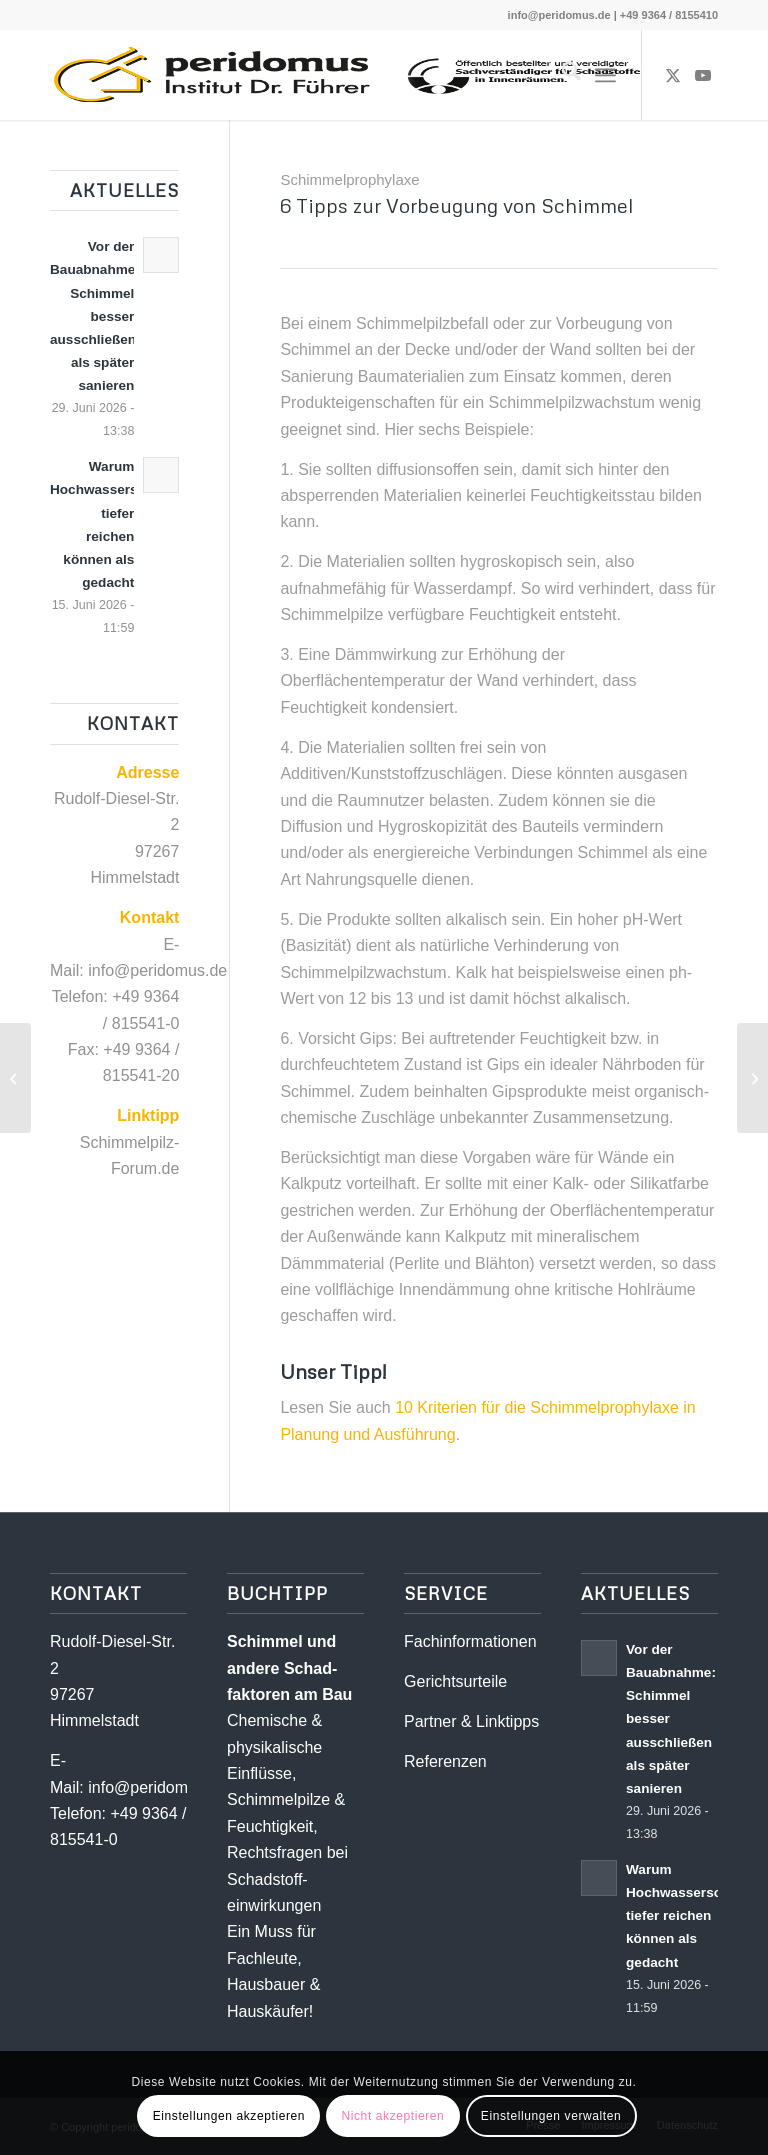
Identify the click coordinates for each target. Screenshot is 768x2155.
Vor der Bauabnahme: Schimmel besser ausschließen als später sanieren (95, 316)
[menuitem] (561, 75)
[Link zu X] (673, 75)
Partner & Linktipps (471, 1721)
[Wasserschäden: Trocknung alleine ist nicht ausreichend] (15, 1078)
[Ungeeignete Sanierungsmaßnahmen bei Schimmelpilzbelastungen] (752, 1078)
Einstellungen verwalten (551, 2116)
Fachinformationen (470, 1641)
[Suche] (561, 75)
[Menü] (605, 75)
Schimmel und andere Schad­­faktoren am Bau (289, 1668)
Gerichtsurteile (455, 1681)
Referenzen (445, 1761)
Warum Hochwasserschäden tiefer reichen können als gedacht (693, 1915)
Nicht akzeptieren (392, 2116)
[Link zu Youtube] (703, 75)
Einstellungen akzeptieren (229, 2116)
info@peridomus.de (559, 15)
